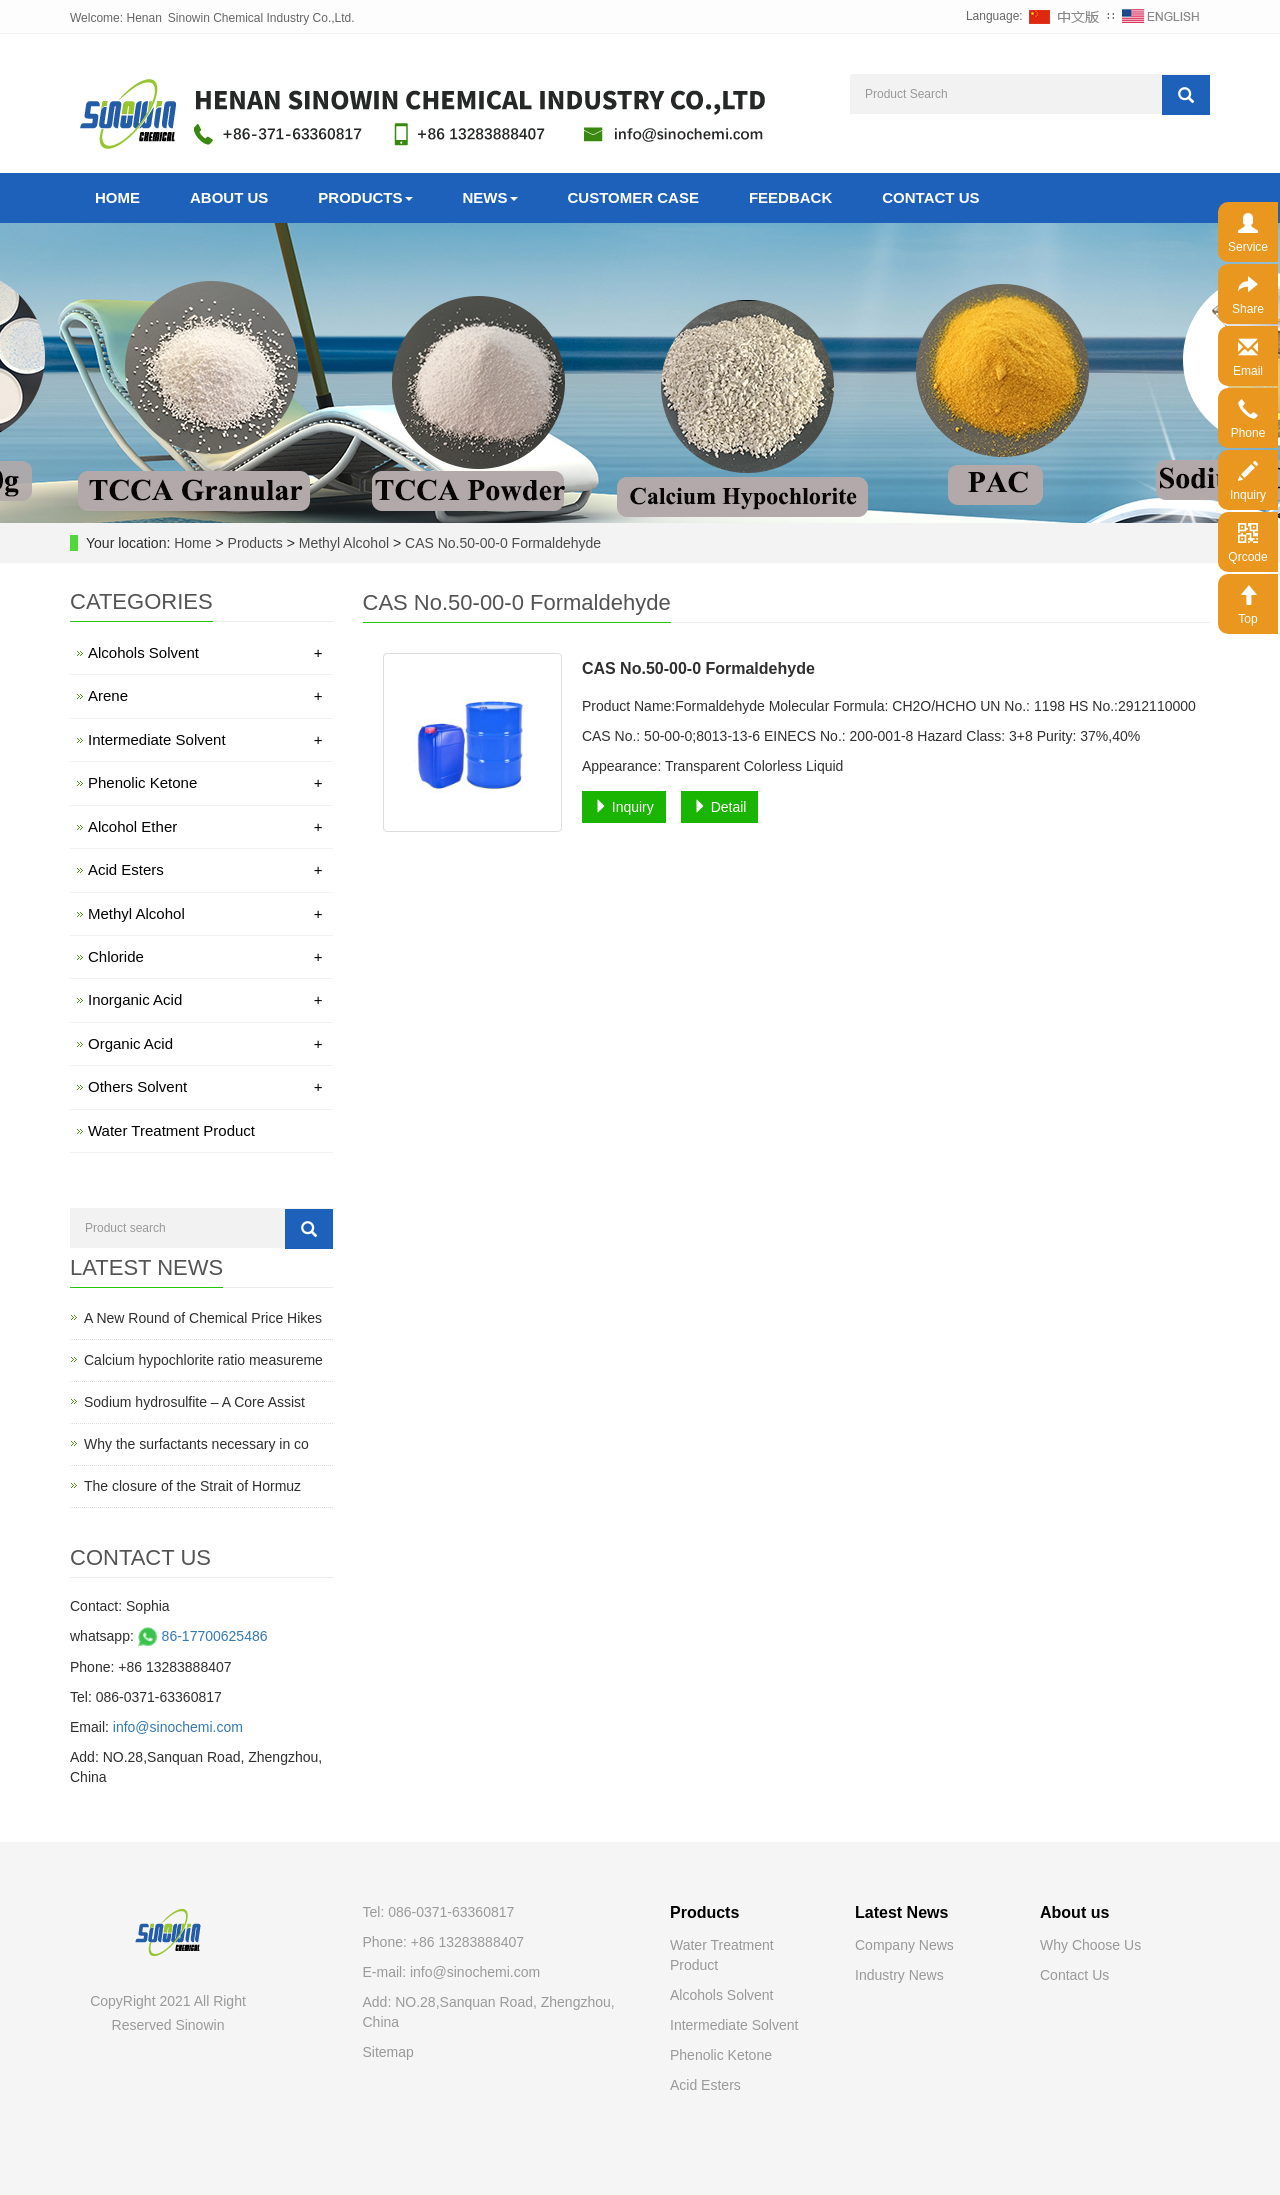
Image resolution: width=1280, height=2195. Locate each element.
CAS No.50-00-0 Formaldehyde (501, 543)
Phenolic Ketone (205, 782)
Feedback (790, 197)
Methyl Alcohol (344, 543)
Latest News (901, 1912)
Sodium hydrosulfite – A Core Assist (194, 1402)
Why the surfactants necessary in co (196, 1444)
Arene (205, 695)
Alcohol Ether (205, 826)
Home (117, 197)
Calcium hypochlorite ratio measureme (203, 1360)
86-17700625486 (201, 1636)
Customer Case (633, 197)
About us (1074, 1912)
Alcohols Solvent (205, 652)
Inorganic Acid (205, 999)
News (490, 197)
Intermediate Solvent (205, 739)
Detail (720, 807)
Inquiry (624, 807)
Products (365, 197)
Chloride (205, 956)
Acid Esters (205, 869)
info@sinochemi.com (178, 1727)
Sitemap (388, 2052)
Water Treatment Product (171, 1130)
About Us (229, 197)
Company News (904, 1945)
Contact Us (930, 197)
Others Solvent (205, 1086)
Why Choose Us (1090, 1945)
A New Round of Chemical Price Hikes (203, 1318)
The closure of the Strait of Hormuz (192, 1486)
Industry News (899, 1975)
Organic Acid (205, 1043)
